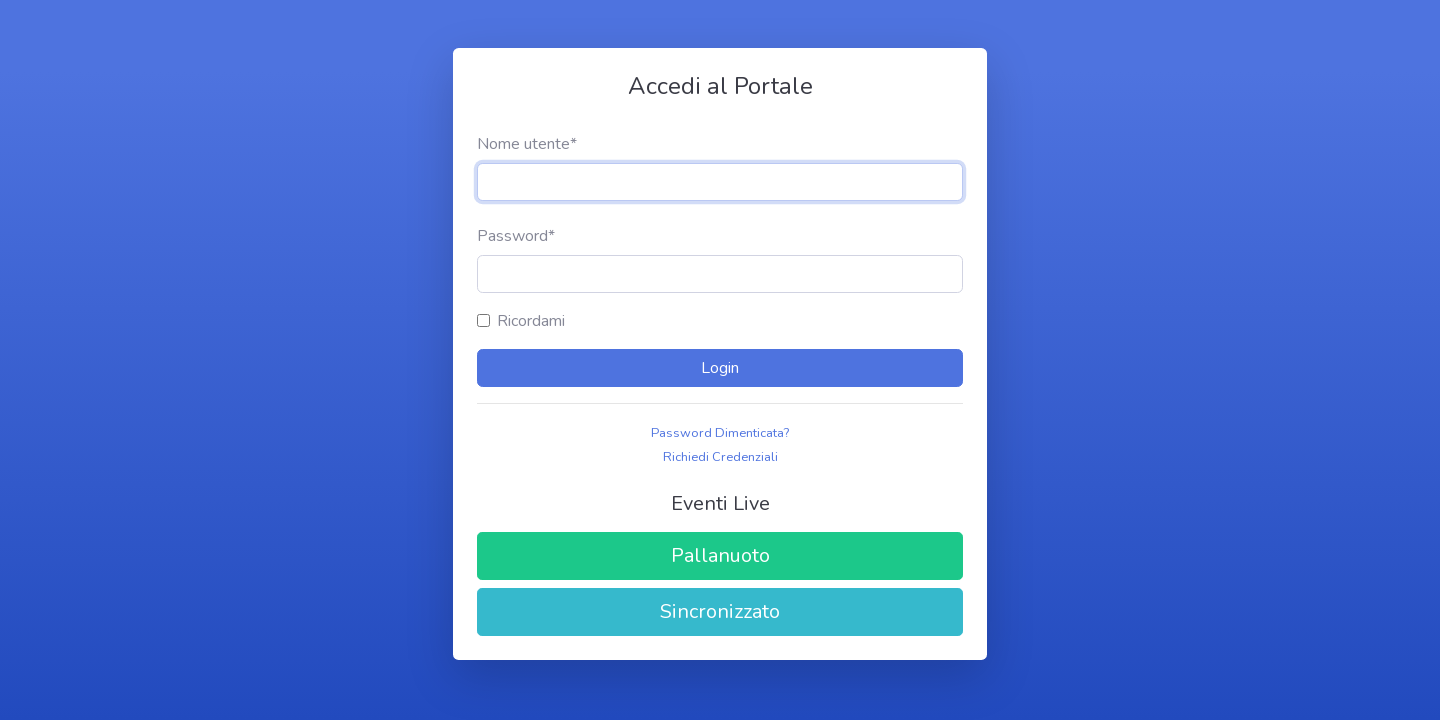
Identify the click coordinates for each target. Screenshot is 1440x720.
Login (720, 368)
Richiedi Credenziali (720, 457)
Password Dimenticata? (720, 433)
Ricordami (531, 321)
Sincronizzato (720, 611)
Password (516, 236)
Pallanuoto (720, 555)
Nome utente (527, 144)
